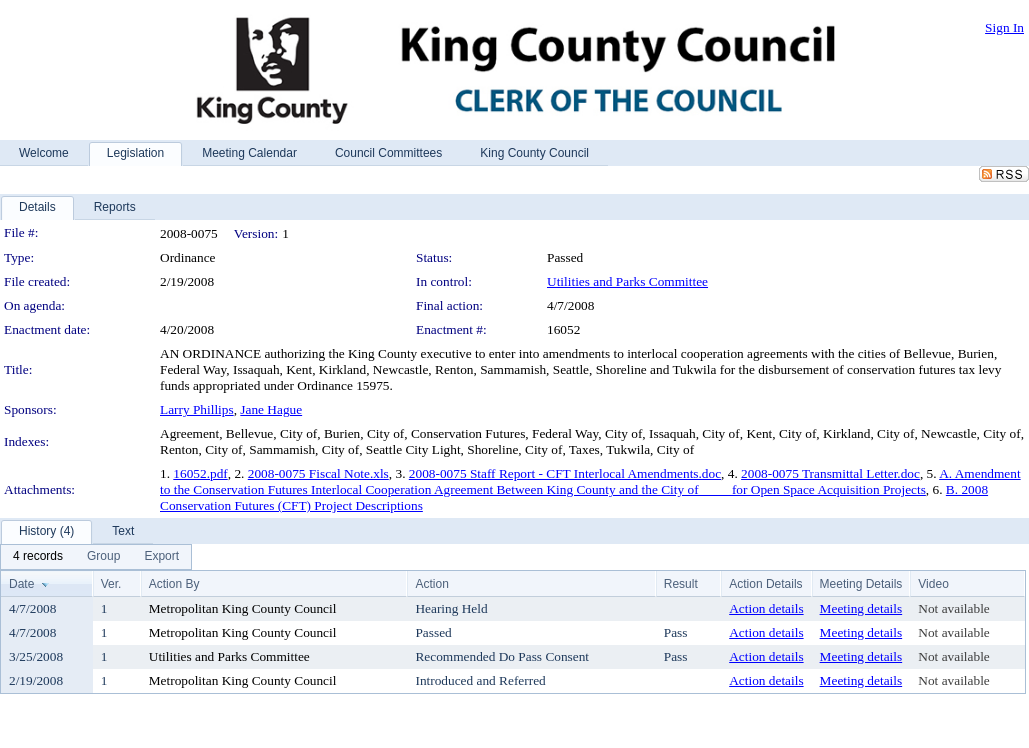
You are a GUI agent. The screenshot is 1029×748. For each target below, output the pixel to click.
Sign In (1004, 27)
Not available (953, 608)
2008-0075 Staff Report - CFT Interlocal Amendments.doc (565, 473)
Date (21, 584)
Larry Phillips (197, 409)
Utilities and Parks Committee (627, 281)
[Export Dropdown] (161, 557)
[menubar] (96, 557)
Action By (174, 584)
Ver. (111, 584)
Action (431, 584)
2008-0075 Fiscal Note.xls (318, 473)
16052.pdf (200, 473)
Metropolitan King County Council (243, 608)
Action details (766, 608)
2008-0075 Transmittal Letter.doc (830, 473)
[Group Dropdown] (103, 557)
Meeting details (861, 608)
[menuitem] (38, 557)
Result (681, 584)
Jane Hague (271, 409)
